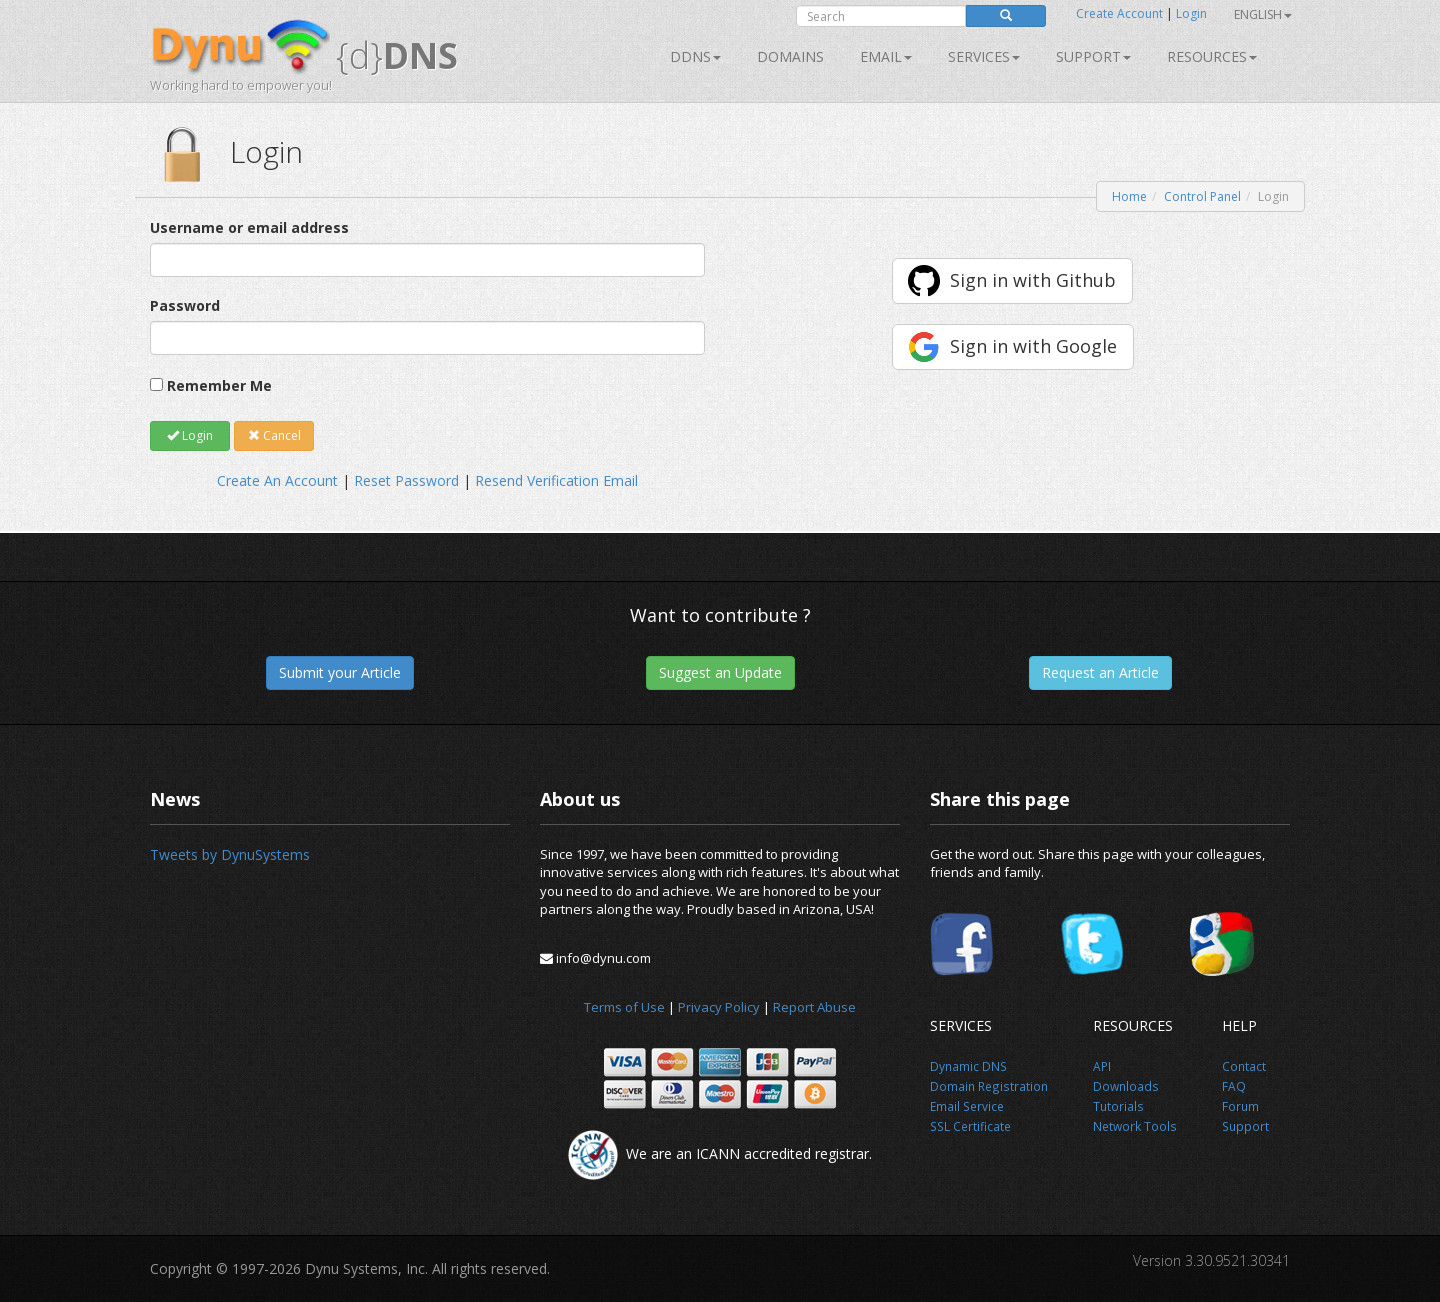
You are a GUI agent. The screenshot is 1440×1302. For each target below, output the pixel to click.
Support (1093, 56)
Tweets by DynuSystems (230, 854)
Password (185, 305)
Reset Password (406, 480)
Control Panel (1202, 196)
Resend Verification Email (556, 480)
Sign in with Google (1033, 346)
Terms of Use (624, 1007)
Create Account (1119, 13)
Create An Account (277, 480)
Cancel (274, 435)
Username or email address (249, 227)
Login (1191, 13)
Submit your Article (340, 672)
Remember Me (219, 385)
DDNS (695, 56)
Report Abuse (814, 1007)
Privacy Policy (719, 1007)
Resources (1212, 56)
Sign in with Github (1033, 280)
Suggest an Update (720, 672)
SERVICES (984, 56)
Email (886, 56)
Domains (790, 56)
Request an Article (1100, 672)
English (1263, 14)
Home (1129, 196)
